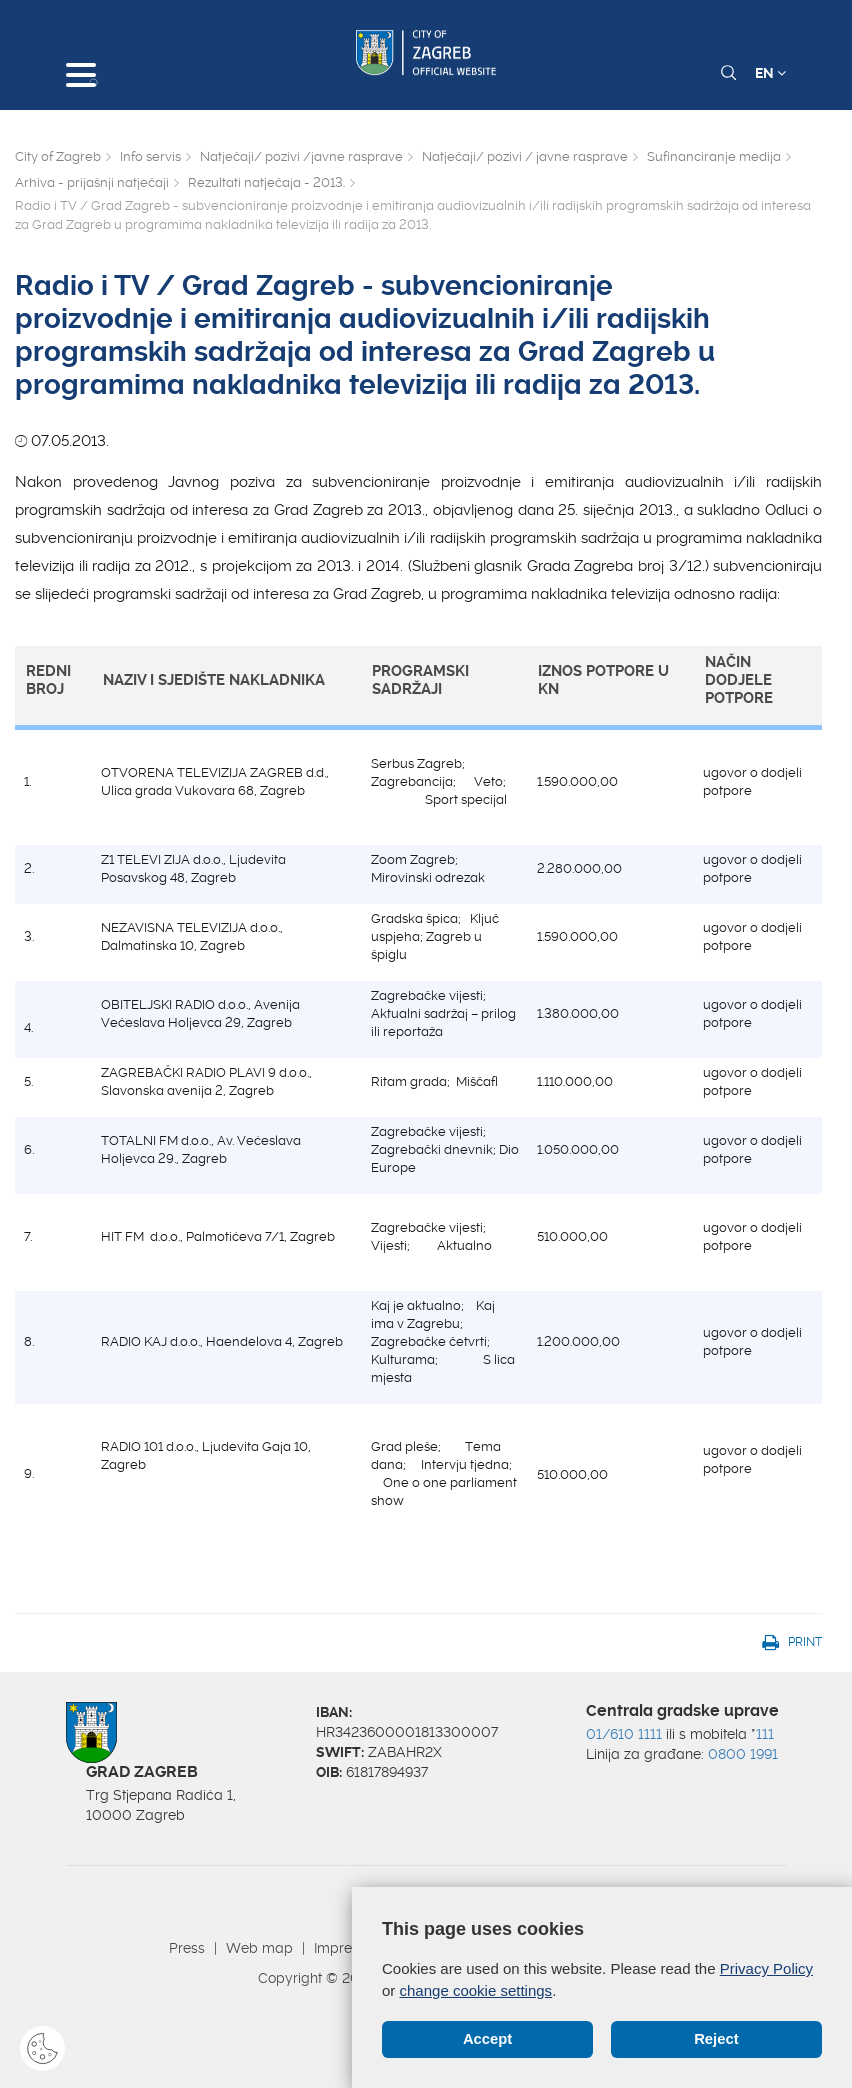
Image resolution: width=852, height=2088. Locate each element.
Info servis (150, 156)
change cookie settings (476, 1989)
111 (765, 1734)
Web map (259, 1948)
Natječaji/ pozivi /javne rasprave (301, 156)
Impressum (350, 1948)
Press (187, 1948)
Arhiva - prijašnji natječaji (92, 182)
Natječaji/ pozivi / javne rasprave (525, 156)
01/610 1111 (624, 1734)
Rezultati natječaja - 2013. (266, 182)
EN (770, 73)
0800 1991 (743, 1754)
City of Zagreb (58, 156)
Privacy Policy (766, 1968)
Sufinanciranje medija (714, 156)
